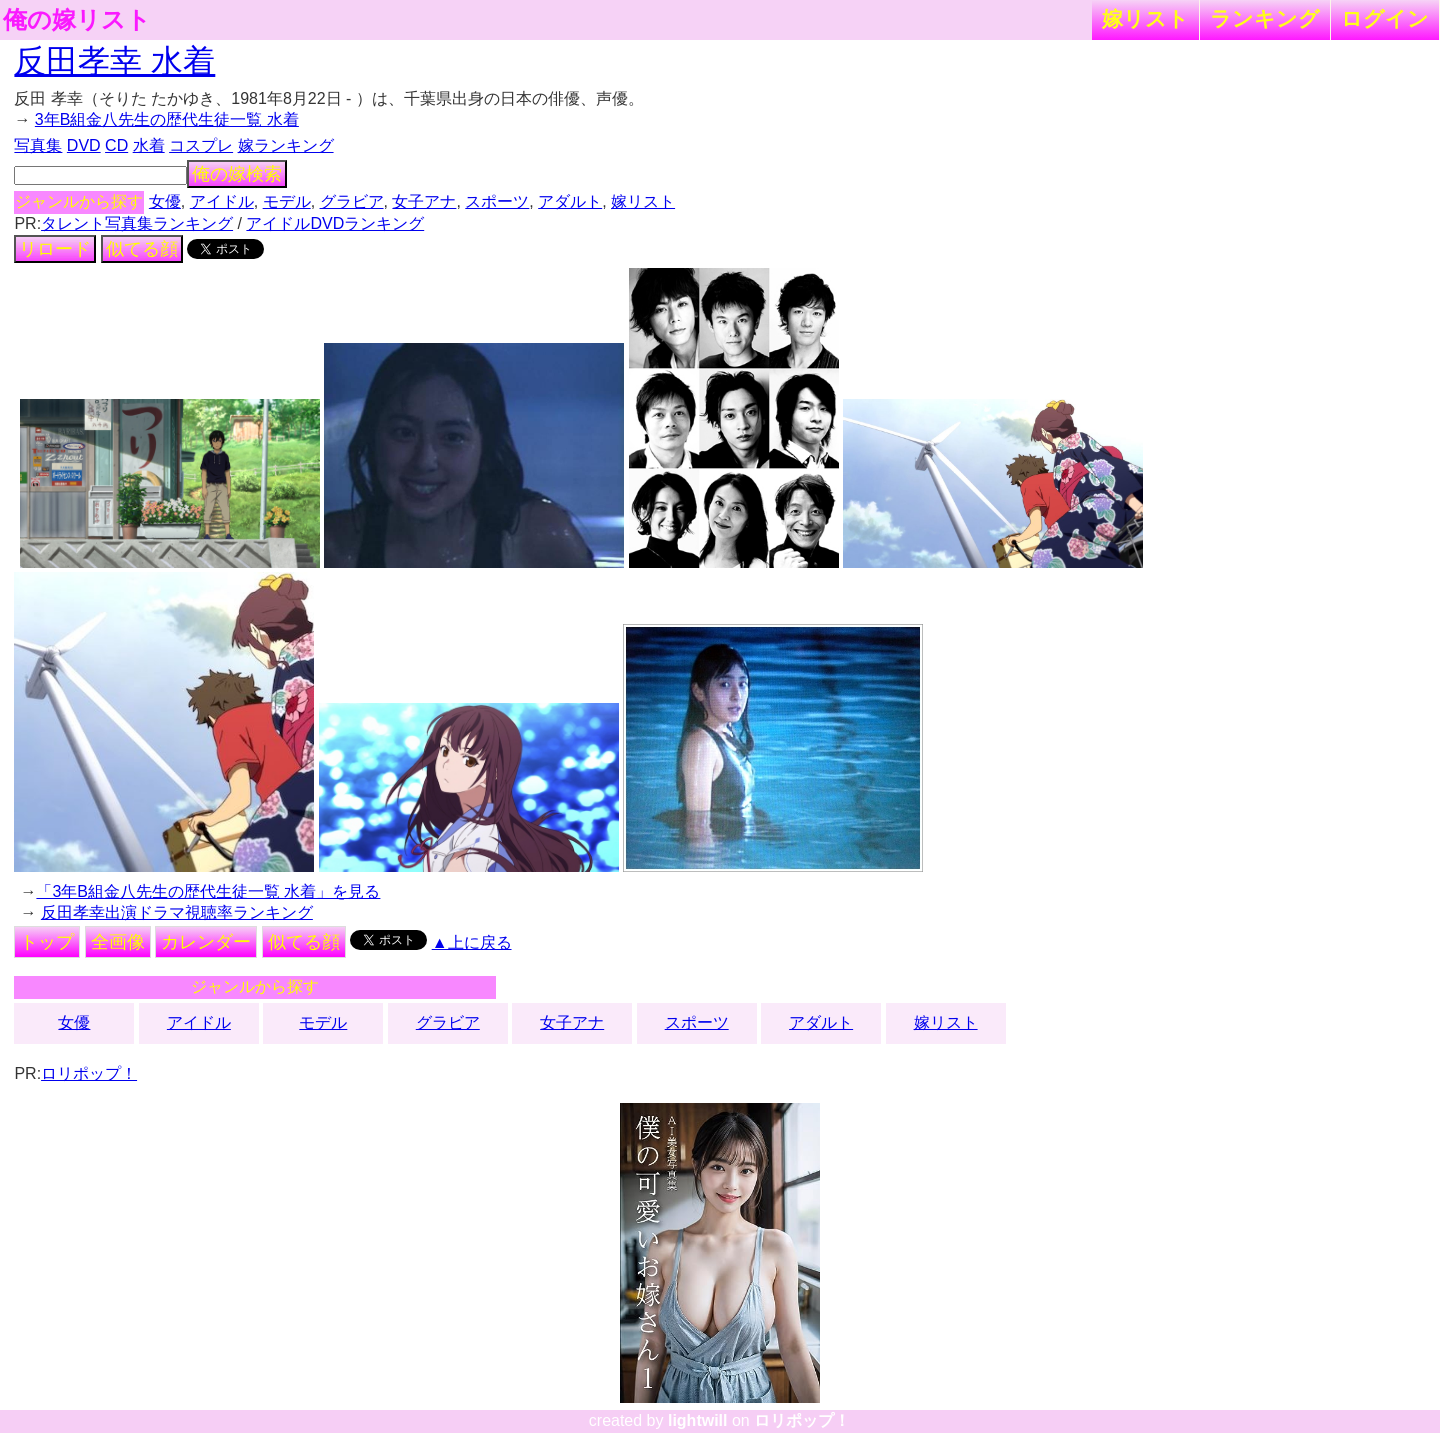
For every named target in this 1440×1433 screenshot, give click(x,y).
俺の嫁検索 (237, 174)
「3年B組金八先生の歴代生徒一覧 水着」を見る (208, 891)
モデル (287, 201)
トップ (47, 942)
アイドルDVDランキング (335, 223)
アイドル (222, 201)
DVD (84, 145)
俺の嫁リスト (77, 20)
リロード (55, 249)
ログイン (1385, 18)
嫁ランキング (286, 145)
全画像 (118, 942)
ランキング (1265, 18)
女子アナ (424, 201)
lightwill (698, 1420)
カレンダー (206, 942)
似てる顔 (142, 249)
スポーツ (497, 201)
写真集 (38, 145)
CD (116, 145)
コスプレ (201, 145)
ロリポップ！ (89, 1073)
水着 (149, 145)
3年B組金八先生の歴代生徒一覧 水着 (167, 119)
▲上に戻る (472, 942)
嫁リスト (1145, 18)
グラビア (352, 201)
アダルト (570, 201)
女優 (165, 201)
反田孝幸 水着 (114, 61)
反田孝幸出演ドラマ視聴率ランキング (177, 912)
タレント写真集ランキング (137, 223)
